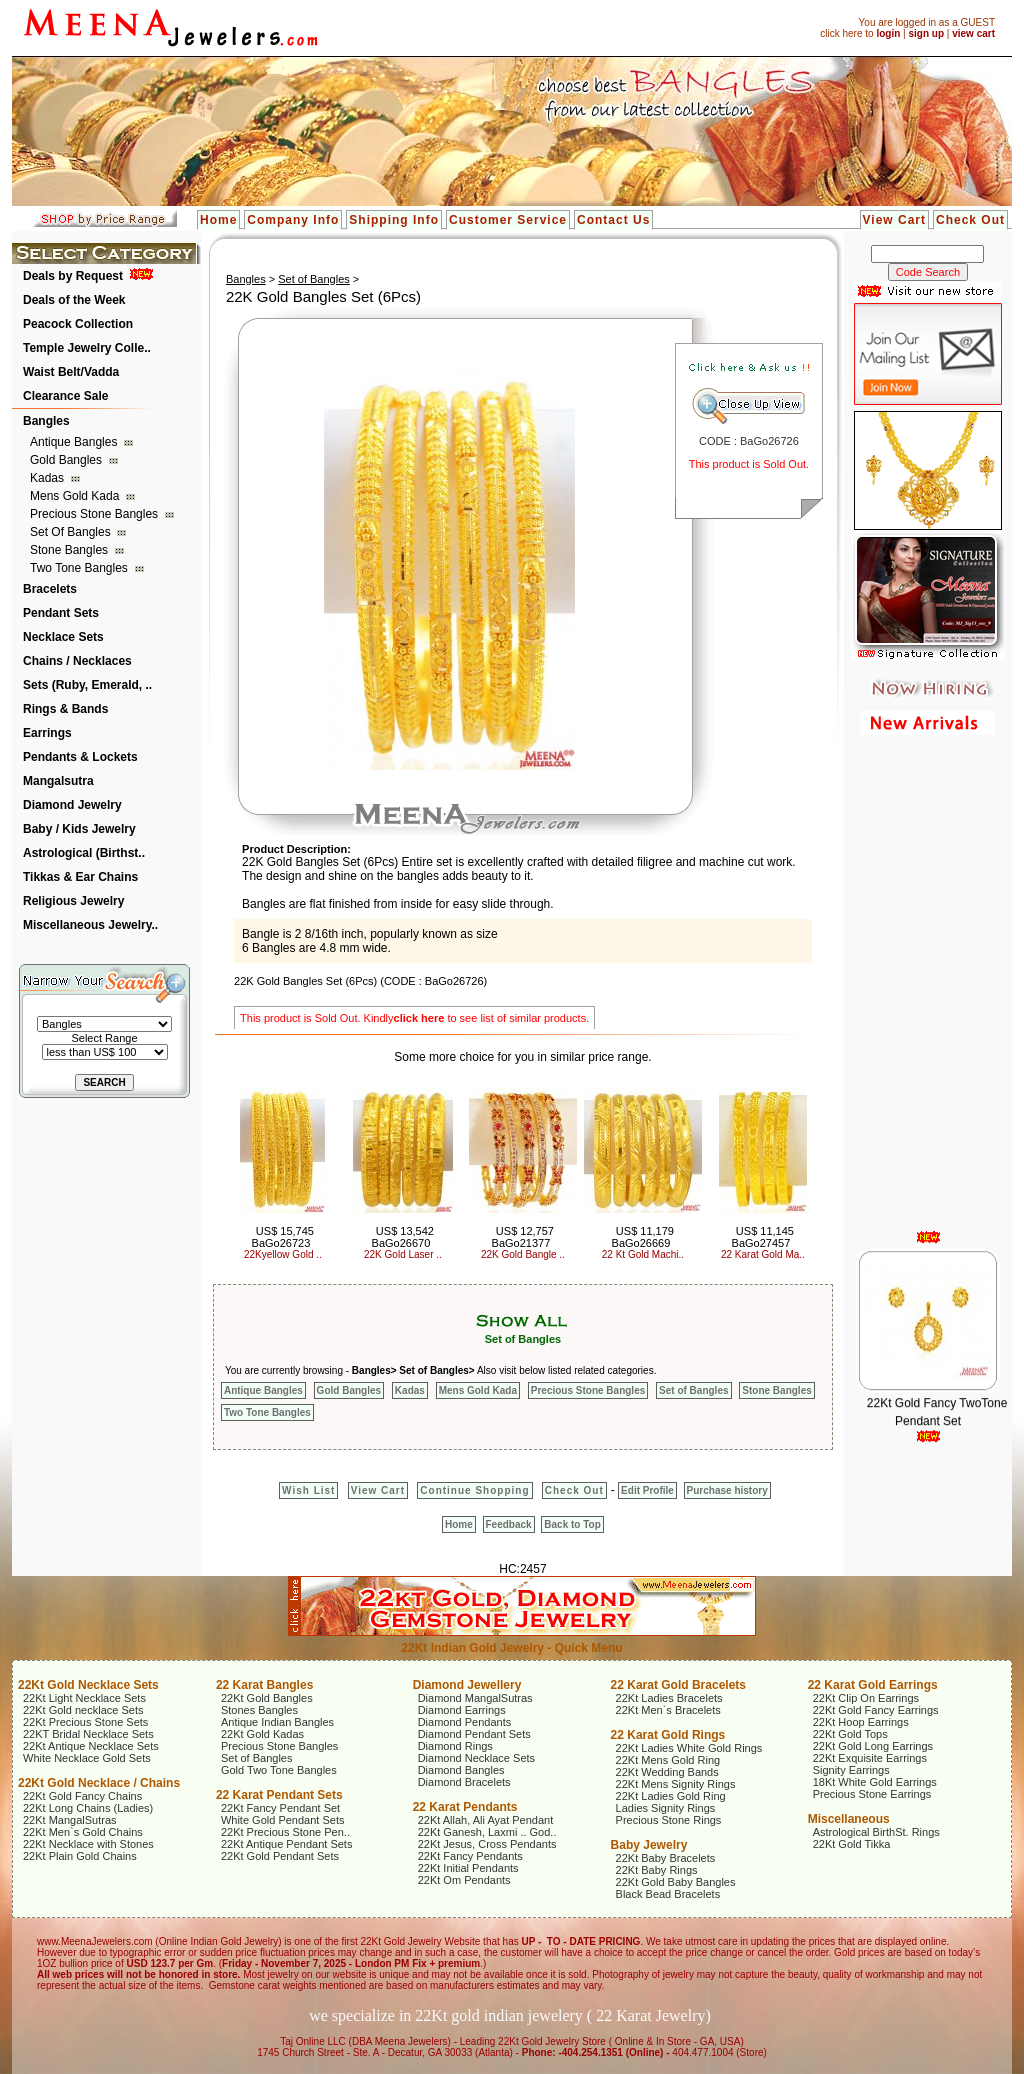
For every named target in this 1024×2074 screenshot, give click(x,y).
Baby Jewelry (649, 1845)
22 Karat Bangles (264, 1685)
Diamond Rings (455, 1746)
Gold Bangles (67, 460)
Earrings (47, 733)
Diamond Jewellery (467, 1685)
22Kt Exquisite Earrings (870, 1758)
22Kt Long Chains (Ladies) (88, 1808)
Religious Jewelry (73, 901)
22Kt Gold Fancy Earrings (876, 1710)
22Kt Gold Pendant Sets (280, 1856)
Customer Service (508, 220)
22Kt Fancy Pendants (470, 1856)
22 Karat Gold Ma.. (763, 1254)
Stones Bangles (259, 1710)
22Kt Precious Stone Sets (85, 1722)
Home (218, 220)
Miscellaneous (849, 1819)
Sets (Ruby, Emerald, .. (87, 685)
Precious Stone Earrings (872, 1794)
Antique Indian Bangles (277, 1722)
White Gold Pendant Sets (283, 1820)
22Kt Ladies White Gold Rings (689, 1748)
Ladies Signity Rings (666, 1808)
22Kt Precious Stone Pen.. (285, 1832)
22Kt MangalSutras (70, 1820)
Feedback (509, 1524)
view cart (973, 33)
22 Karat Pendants (465, 1807)
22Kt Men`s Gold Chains (83, 1832)
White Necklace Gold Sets (87, 1758)
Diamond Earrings (462, 1710)
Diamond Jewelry (72, 805)
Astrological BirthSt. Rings (876, 1832)
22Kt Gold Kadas (262, 1734)
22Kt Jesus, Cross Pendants (487, 1844)
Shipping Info (394, 220)
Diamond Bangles (461, 1770)
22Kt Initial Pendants (468, 1868)
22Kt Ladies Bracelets (669, 1698)
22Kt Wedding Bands (667, 1772)
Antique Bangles (75, 442)
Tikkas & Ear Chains (80, 877)
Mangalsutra (58, 781)
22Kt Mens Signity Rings (676, 1784)
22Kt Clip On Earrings (866, 1698)
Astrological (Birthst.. (84, 853)
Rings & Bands (65, 709)
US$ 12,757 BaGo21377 (523, 1237)
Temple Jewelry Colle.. (87, 348)
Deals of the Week (74, 300)
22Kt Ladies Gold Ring (671, 1796)
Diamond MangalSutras (475, 1698)
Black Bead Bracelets (668, 1894)
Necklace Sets (63, 637)
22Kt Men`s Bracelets (668, 1710)
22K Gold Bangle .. (523, 1254)
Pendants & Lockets (80, 757)
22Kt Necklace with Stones (88, 1844)
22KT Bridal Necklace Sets (88, 1734)
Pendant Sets (61, 613)
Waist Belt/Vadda (71, 372)
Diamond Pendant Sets (474, 1734)
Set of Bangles (72, 532)
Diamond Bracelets (464, 1782)
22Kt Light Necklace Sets (84, 1698)
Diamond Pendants (465, 1722)
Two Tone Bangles (80, 568)
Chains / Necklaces (77, 661)
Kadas (48, 478)
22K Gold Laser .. (403, 1254)
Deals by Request (73, 276)
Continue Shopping (474, 1490)
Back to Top (572, 1524)
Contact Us (613, 220)
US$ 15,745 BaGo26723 (283, 1237)
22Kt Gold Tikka (852, 1844)
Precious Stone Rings (669, 1820)
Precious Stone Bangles (95, 514)
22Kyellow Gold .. (283, 1254)
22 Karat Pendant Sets (279, 1795)
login (888, 33)
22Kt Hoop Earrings (861, 1722)
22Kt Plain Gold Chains (80, 1856)
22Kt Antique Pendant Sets (287, 1844)
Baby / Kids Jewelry (79, 829)
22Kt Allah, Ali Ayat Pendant (486, 1820)
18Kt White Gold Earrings (875, 1782)
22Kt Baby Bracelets (666, 1858)
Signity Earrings (851, 1770)
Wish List (308, 1490)
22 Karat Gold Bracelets (678, 1685)
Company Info (293, 220)
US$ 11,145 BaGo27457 (763, 1237)
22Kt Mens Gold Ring (668, 1760)
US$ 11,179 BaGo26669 (643, 1237)
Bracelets (50, 589)
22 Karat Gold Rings (668, 1735)
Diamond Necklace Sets (476, 1758)
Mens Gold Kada (76, 496)
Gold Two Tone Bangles (279, 1770)
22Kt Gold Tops (850, 1734)
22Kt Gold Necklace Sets (88, 1685)
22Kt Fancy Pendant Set (280, 1808)
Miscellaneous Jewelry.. (90, 925)
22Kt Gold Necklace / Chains (99, 1783)
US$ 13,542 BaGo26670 (403, 1237)
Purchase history (727, 1490)
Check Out (970, 220)
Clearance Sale (65, 396)
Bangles (46, 421)
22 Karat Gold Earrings (873, 1685)
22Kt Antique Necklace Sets (91, 1746)
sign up (926, 33)
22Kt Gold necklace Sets (83, 1710)
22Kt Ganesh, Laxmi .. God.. (487, 1832)
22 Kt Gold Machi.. (643, 1254)
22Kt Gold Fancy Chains (82, 1796)
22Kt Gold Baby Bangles (676, 1882)
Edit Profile (647, 1490)
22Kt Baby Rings (657, 1870)
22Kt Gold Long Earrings (873, 1746)
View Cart (894, 220)
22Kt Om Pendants (464, 1880)
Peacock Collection (78, 324)
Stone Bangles (70, 550)
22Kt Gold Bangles (267, 1698)
